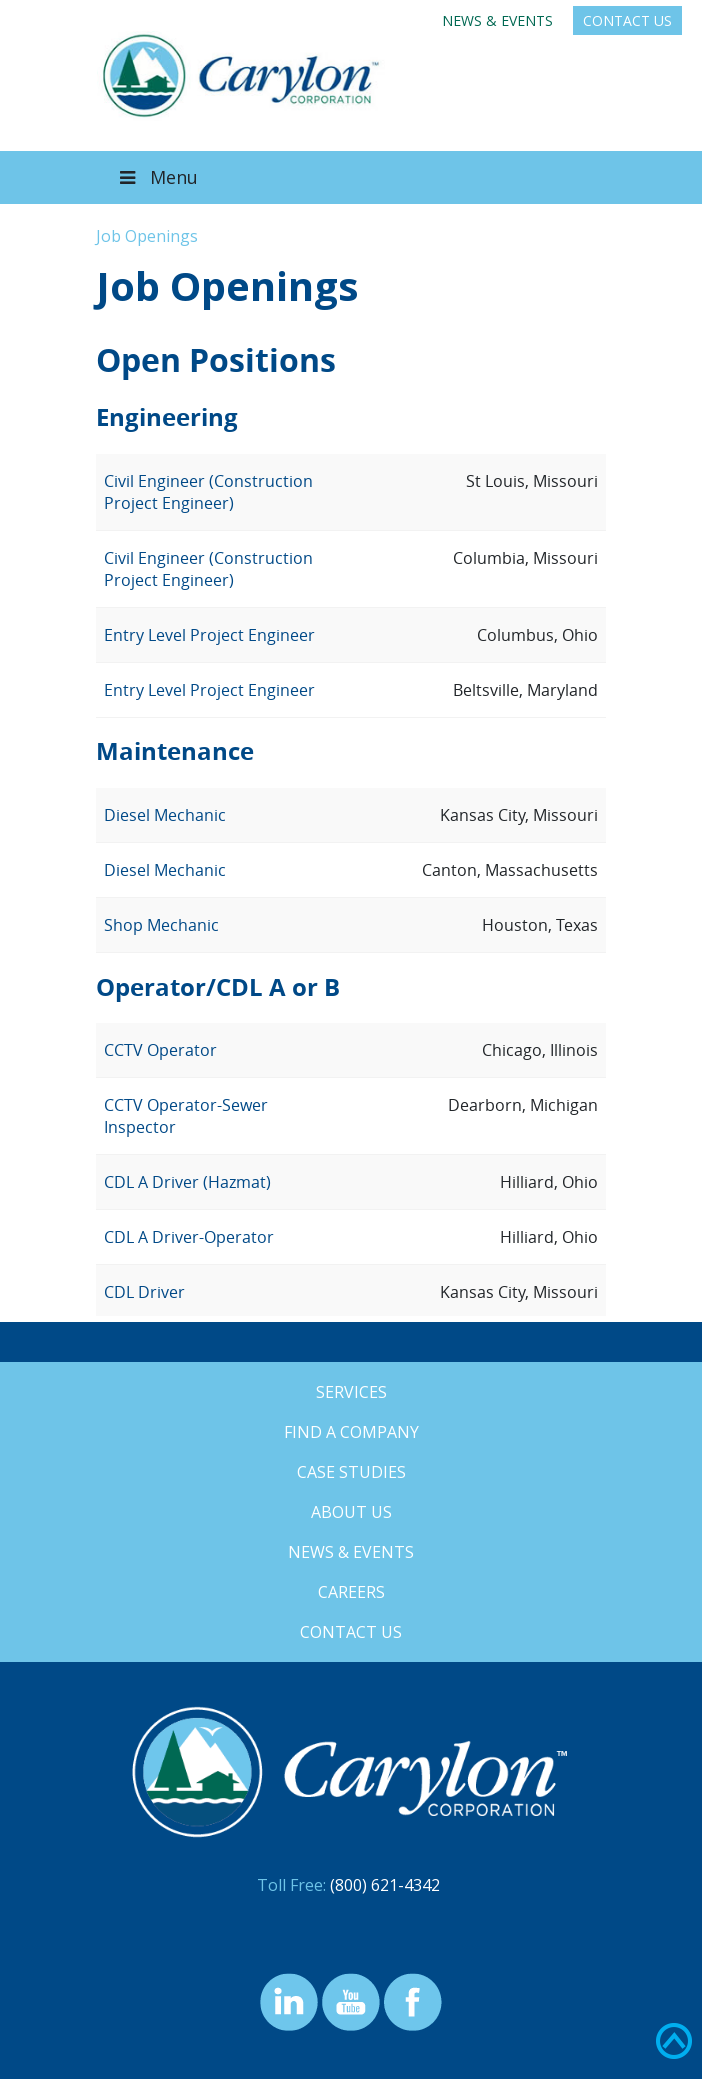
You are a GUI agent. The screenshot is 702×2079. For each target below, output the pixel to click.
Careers (351, 1592)
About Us (351, 1512)
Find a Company (351, 1432)
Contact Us (627, 20)
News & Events (497, 20)
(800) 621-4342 (385, 1885)
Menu (157, 177)
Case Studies (351, 1472)
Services (351, 1392)
